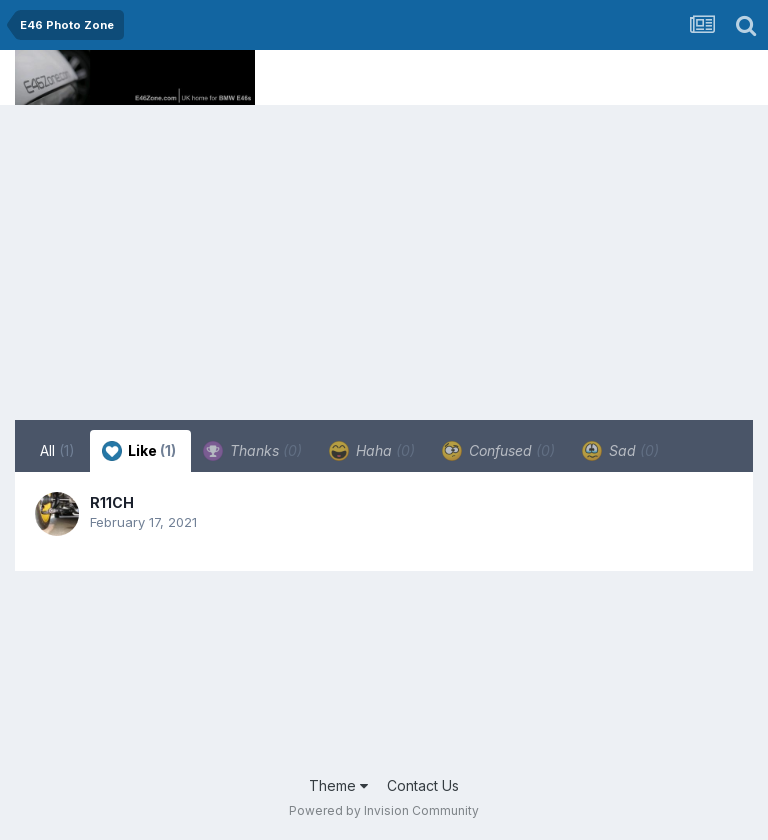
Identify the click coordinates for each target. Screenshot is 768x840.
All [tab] (57, 450)
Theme (338, 785)
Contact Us (423, 785)
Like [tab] (139, 451)
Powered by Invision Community (384, 810)
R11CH (112, 502)
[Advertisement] (384, 255)
